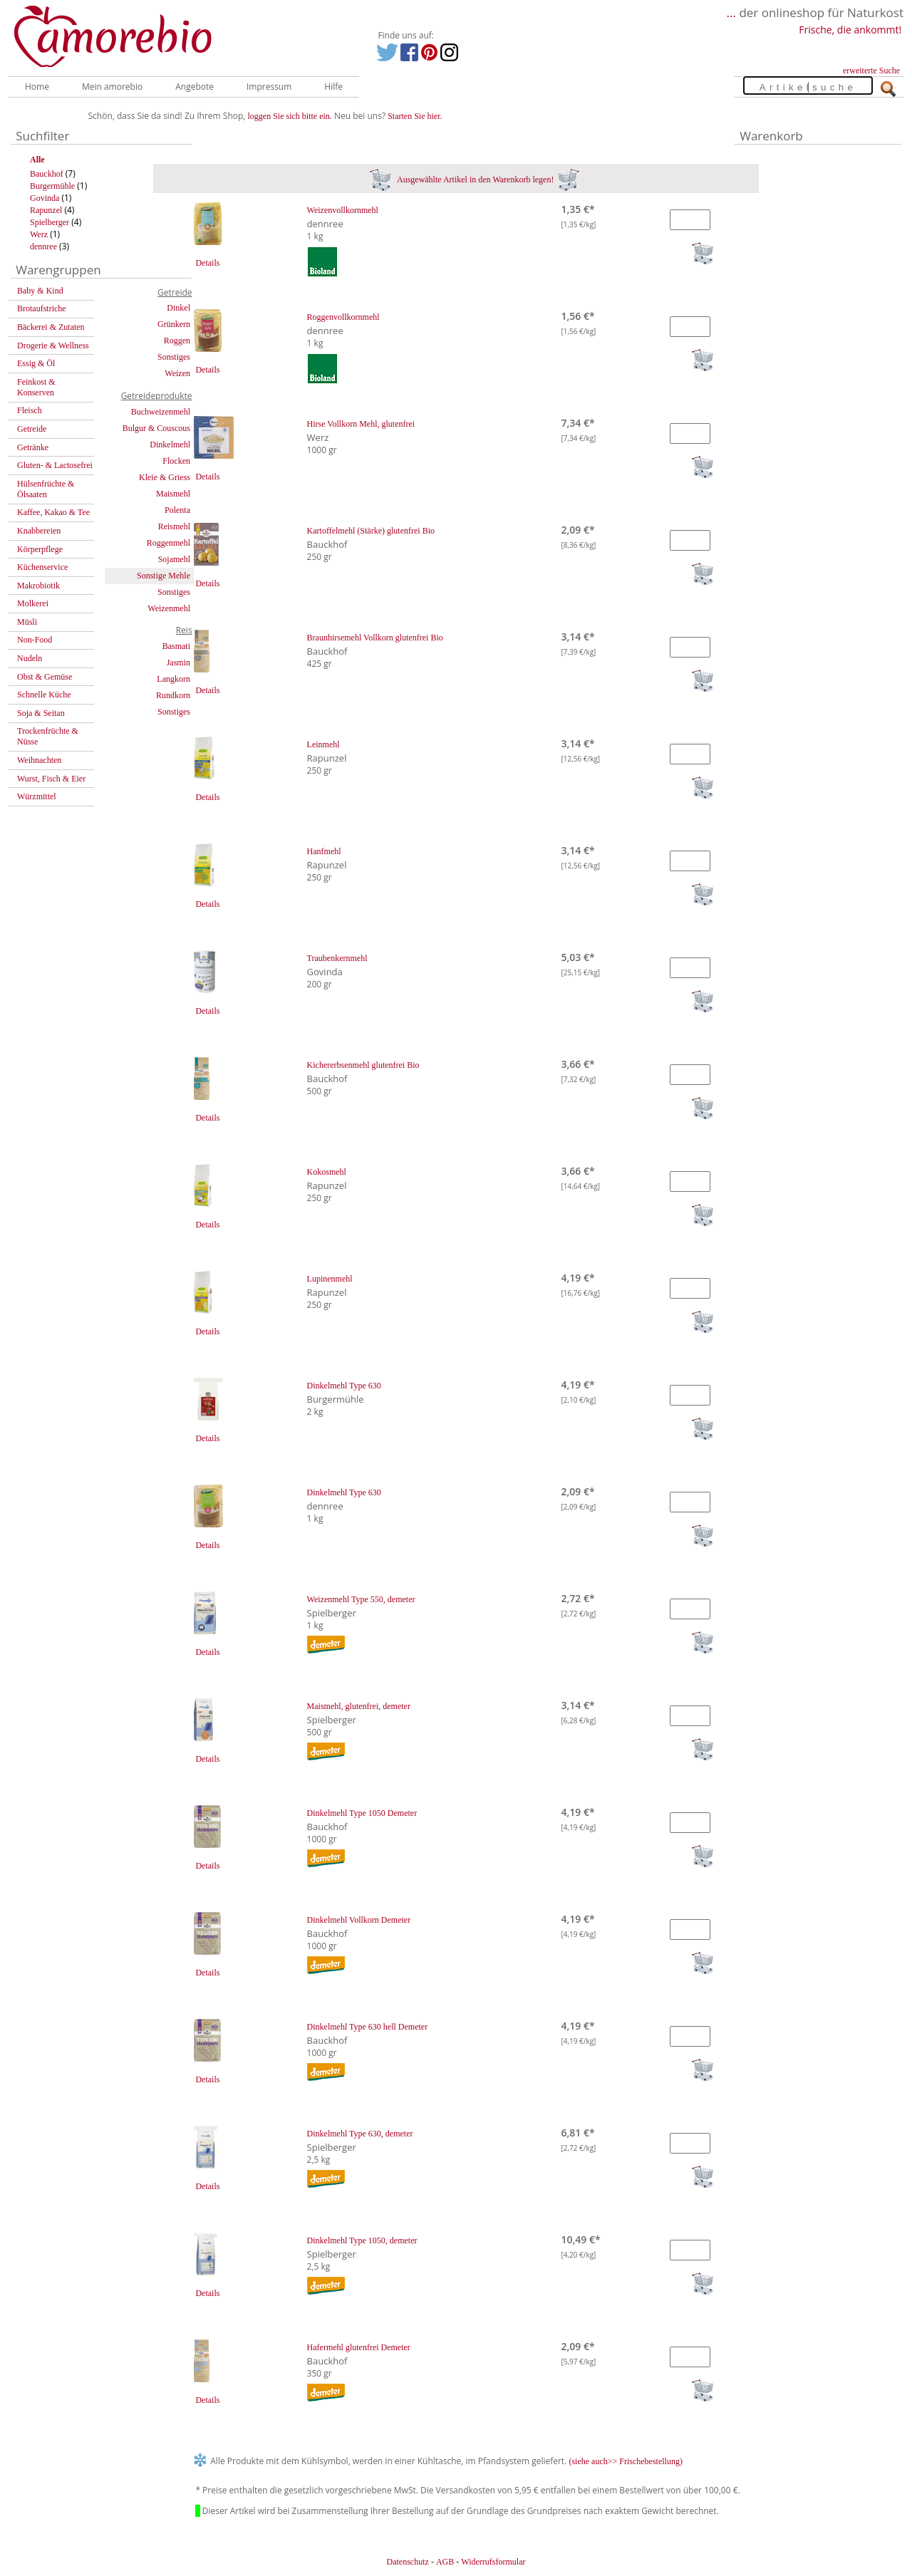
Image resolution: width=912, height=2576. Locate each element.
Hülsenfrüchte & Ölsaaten (45, 489)
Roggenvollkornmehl (343, 317)
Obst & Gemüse (44, 677)
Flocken (176, 461)
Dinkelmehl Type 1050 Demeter (362, 1813)
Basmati (176, 646)
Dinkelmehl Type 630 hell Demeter (367, 2027)
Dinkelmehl (170, 445)
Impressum (269, 86)
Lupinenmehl (330, 1279)
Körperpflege (40, 549)
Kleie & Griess (164, 477)
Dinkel (178, 308)
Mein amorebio (112, 86)
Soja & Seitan (41, 713)
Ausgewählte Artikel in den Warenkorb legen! (474, 180)
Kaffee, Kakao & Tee (53, 512)
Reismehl (174, 526)
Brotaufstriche (41, 308)
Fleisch (29, 410)
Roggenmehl (168, 543)
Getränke (32, 447)
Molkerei (32, 603)
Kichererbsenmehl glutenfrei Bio (363, 1065)
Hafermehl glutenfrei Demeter (358, 2347)
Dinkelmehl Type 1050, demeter (362, 2240)
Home (37, 86)
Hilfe (333, 86)
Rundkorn (173, 695)
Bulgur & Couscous (156, 428)
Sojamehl (174, 559)
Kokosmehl (326, 1172)
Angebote (194, 86)
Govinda (44, 198)
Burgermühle (52, 186)
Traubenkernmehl (337, 958)
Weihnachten (39, 760)
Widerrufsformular (493, 2562)
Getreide (31, 429)
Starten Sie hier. (415, 116)
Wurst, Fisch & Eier (51, 779)
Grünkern (173, 324)
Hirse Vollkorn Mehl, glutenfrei (361, 424)
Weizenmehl (168, 608)
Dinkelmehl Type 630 (344, 1386)
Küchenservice (42, 567)
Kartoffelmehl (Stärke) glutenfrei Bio (371, 531)
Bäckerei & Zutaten (51, 327)
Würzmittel (36, 796)
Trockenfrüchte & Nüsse (47, 736)
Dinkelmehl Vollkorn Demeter (359, 1920)
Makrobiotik (38, 586)
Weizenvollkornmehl (342, 210)
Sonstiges (173, 357)
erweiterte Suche (871, 71)
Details (207, 263)
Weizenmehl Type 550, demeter (361, 1599)
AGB (445, 2562)
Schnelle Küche (44, 695)
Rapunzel (46, 210)
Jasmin (178, 663)
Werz (39, 234)
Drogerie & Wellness (53, 345)
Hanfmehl (324, 851)
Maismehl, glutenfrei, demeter (358, 1706)
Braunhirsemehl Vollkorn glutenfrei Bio (375, 638)
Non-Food (34, 640)
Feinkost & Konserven (36, 387)
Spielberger (49, 222)
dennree (43, 246)
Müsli (27, 622)
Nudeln (29, 658)
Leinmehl (323, 744)
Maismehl (173, 494)
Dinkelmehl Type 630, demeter (360, 2134)
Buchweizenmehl (160, 412)
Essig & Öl (36, 363)
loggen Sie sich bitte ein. (290, 116)
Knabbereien (39, 531)
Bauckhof (46, 174)
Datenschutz (407, 2562)
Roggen (177, 341)
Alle (37, 160)
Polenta (177, 510)
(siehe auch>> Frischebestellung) (626, 2461)
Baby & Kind (40, 291)
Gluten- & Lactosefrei (55, 465)
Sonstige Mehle (163, 576)
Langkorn (173, 679)
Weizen (177, 373)
